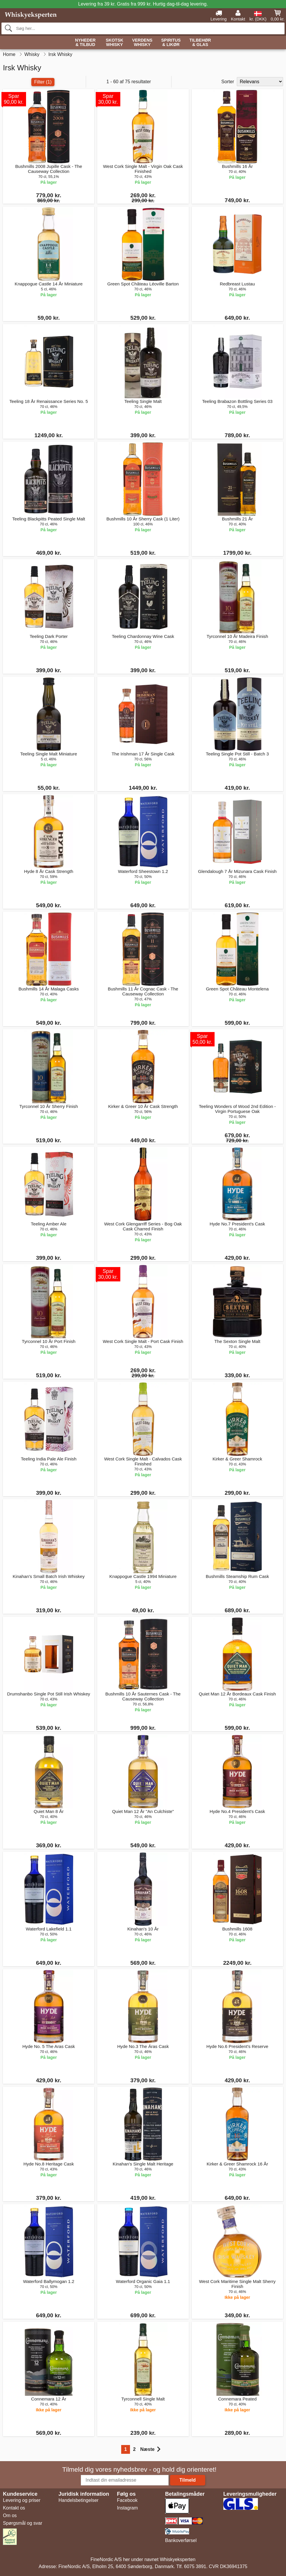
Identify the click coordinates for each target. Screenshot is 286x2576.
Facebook (127, 2500)
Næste (150, 2449)
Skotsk (114, 42)
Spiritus (171, 42)
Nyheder (85, 42)
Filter (43, 81)
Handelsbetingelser (79, 2500)
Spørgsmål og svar (22, 2523)
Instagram (127, 2507)
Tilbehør (200, 42)
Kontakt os (14, 2507)
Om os (10, 2515)
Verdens (142, 42)
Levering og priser (21, 2500)
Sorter (227, 81)
